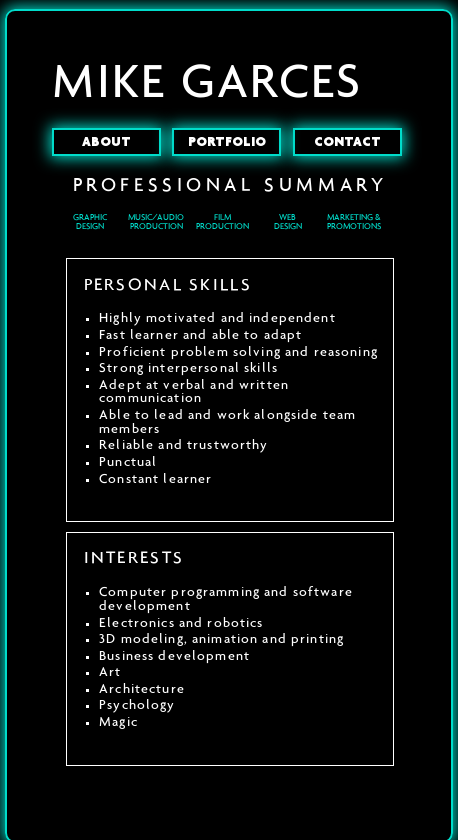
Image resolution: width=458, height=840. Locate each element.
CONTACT (347, 142)
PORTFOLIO (227, 142)
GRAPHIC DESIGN (90, 222)
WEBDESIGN (288, 222)
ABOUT (106, 142)
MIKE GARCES (207, 82)
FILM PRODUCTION (222, 222)
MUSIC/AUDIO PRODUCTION (156, 222)
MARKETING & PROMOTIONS (354, 222)
